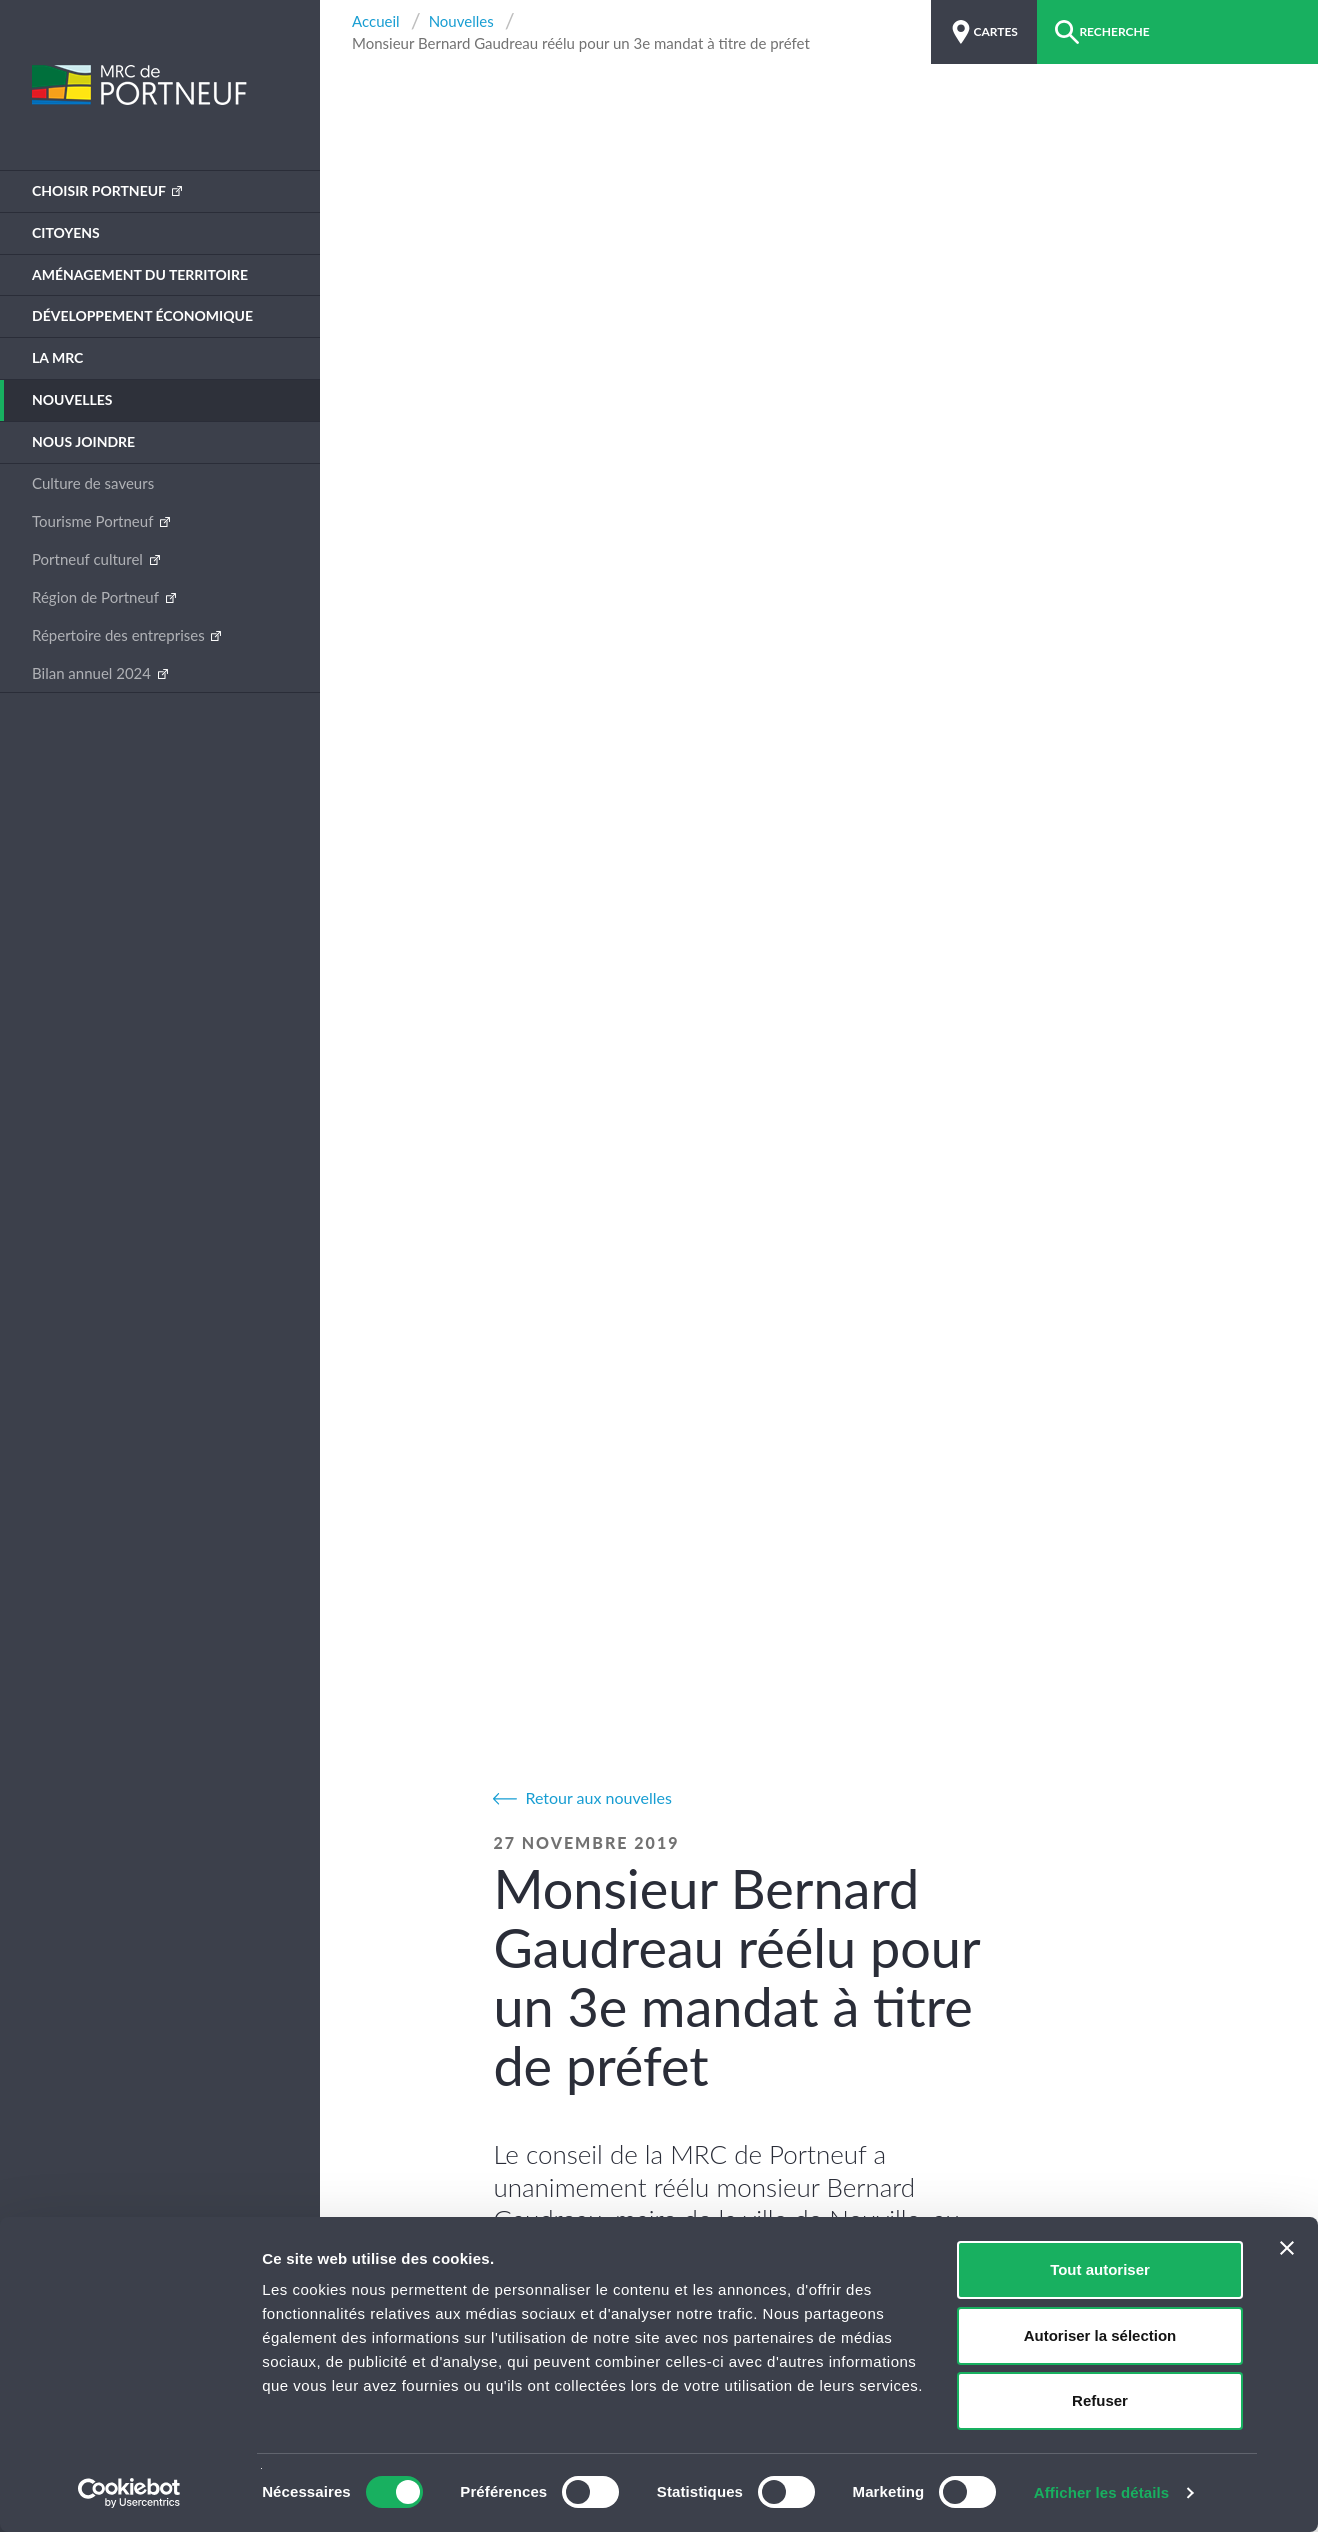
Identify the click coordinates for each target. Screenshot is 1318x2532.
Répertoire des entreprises (120, 635)
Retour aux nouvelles (598, 1797)
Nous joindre (83, 441)
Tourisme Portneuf (94, 521)
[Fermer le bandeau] (1287, 2248)
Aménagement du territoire (140, 274)
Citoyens (66, 232)
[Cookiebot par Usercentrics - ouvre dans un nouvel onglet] (129, 2493)
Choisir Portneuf (100, 190)
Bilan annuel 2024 (93, 673)
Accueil (376, 21)
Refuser (1100, 2400)
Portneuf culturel (89, 559)
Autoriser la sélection (1100, 2335)
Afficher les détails (1101, 2492)
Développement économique (142, 315)
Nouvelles (72, 399)
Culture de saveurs (93, 483)
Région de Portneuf (97, 597)
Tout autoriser (1100, 2269)
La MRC (57, 357)
